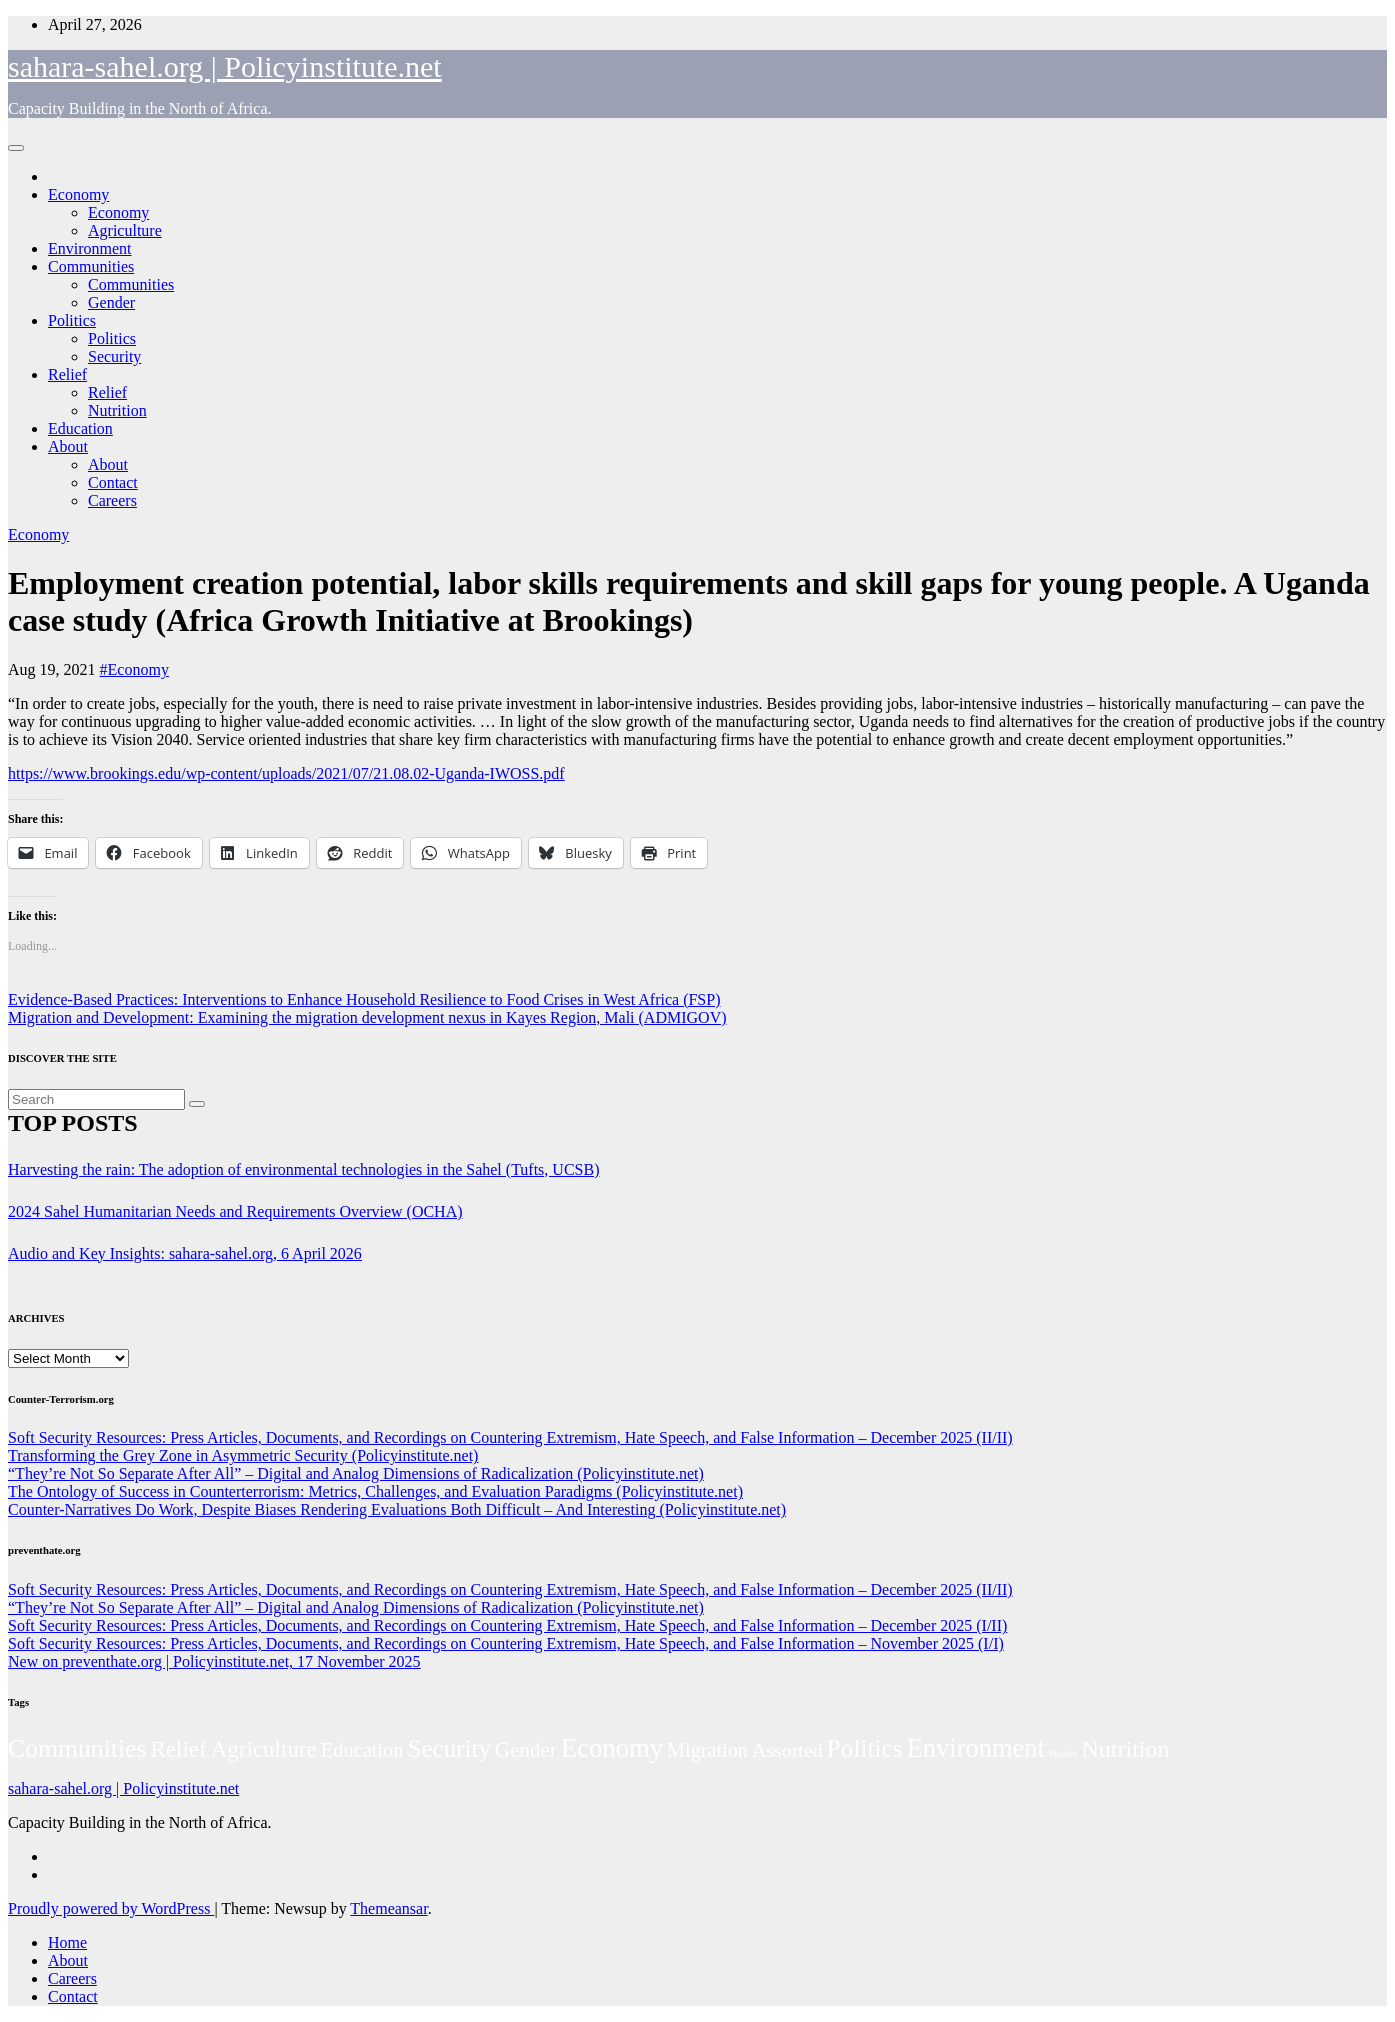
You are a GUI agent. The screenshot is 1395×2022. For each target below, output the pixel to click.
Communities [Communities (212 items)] (77, 1748)
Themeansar (388, 1908)
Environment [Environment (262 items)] (976, 1748)
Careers (112, 500)
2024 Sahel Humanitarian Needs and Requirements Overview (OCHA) (235, 1211)
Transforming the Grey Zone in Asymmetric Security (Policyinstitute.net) (243, 1455)
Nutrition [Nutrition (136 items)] (1125, 1749)
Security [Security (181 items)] (449, 1748)
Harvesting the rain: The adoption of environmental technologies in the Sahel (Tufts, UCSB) (303, 1169)
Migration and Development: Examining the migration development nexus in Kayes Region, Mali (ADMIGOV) (367, 1017)
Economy (78, 194)
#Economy (134, 669)
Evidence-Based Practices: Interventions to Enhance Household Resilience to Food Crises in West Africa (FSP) (364, 999)
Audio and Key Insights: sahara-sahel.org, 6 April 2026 (185, 1253)
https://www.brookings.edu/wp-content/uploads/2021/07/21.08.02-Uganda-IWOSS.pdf (286, 773)
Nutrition (117, 410)
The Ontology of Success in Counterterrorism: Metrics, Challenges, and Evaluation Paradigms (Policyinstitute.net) (375, 1491)
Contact (113, 482)
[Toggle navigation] (16, 148)
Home (67, 1942)
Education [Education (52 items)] (362, 1750)
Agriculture (125, 230)
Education (80, 428)
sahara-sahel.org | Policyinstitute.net (225, 66)
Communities (91, 266)
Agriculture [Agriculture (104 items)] (264, 1749)
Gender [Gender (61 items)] (526, 1750)
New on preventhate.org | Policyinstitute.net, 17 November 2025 (214, 1661)
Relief (67, 374)
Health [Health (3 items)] (1063, 1753)
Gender (111, 302)
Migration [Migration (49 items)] (707, 1750)
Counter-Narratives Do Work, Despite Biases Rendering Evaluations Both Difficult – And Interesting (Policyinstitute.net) (397, 1509)
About (68, 446)
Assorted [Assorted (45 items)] (787, 1750)
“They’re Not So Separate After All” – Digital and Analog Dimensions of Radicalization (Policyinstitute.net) (356, 1473)
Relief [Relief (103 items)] (179, 1749)
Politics (72, 320)
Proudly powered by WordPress (111, 1908)
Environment (90, 248)
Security (114, 356)
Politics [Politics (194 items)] (865, 1748)
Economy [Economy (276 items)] (612, 1748)
